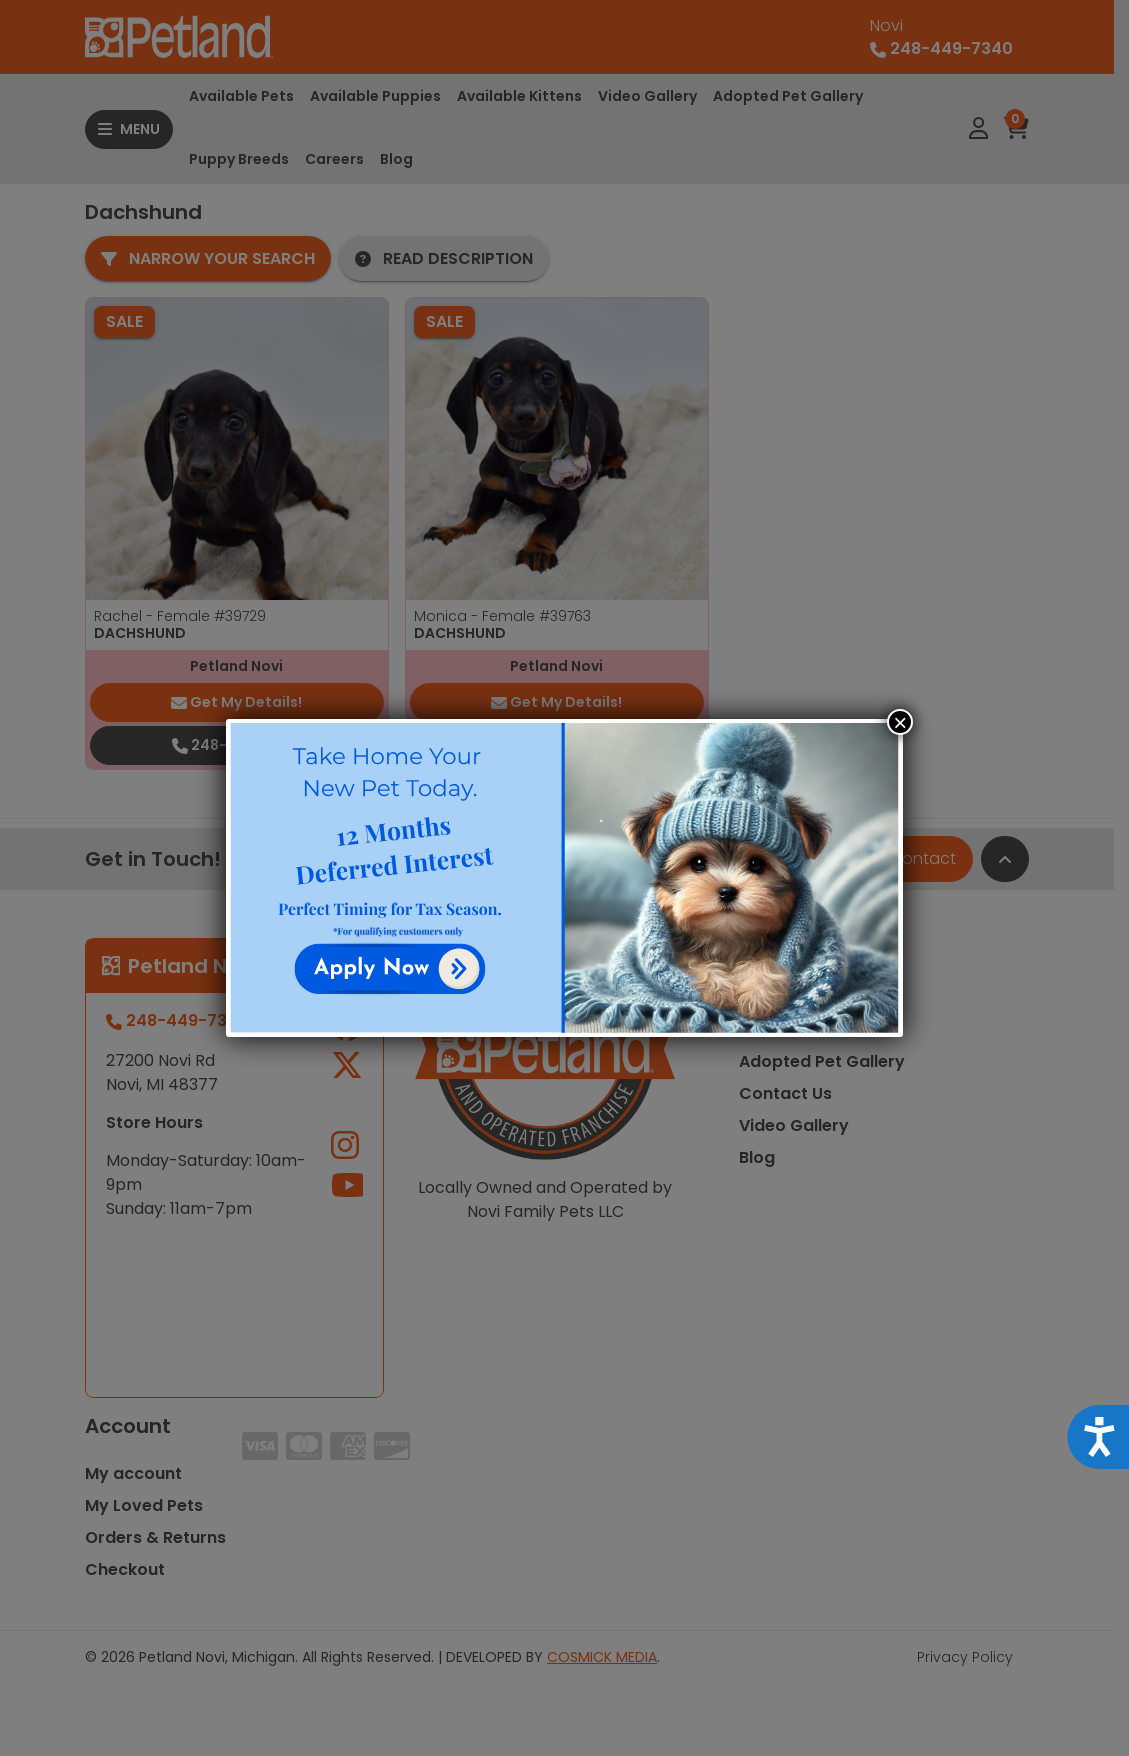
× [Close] (900, 722)
